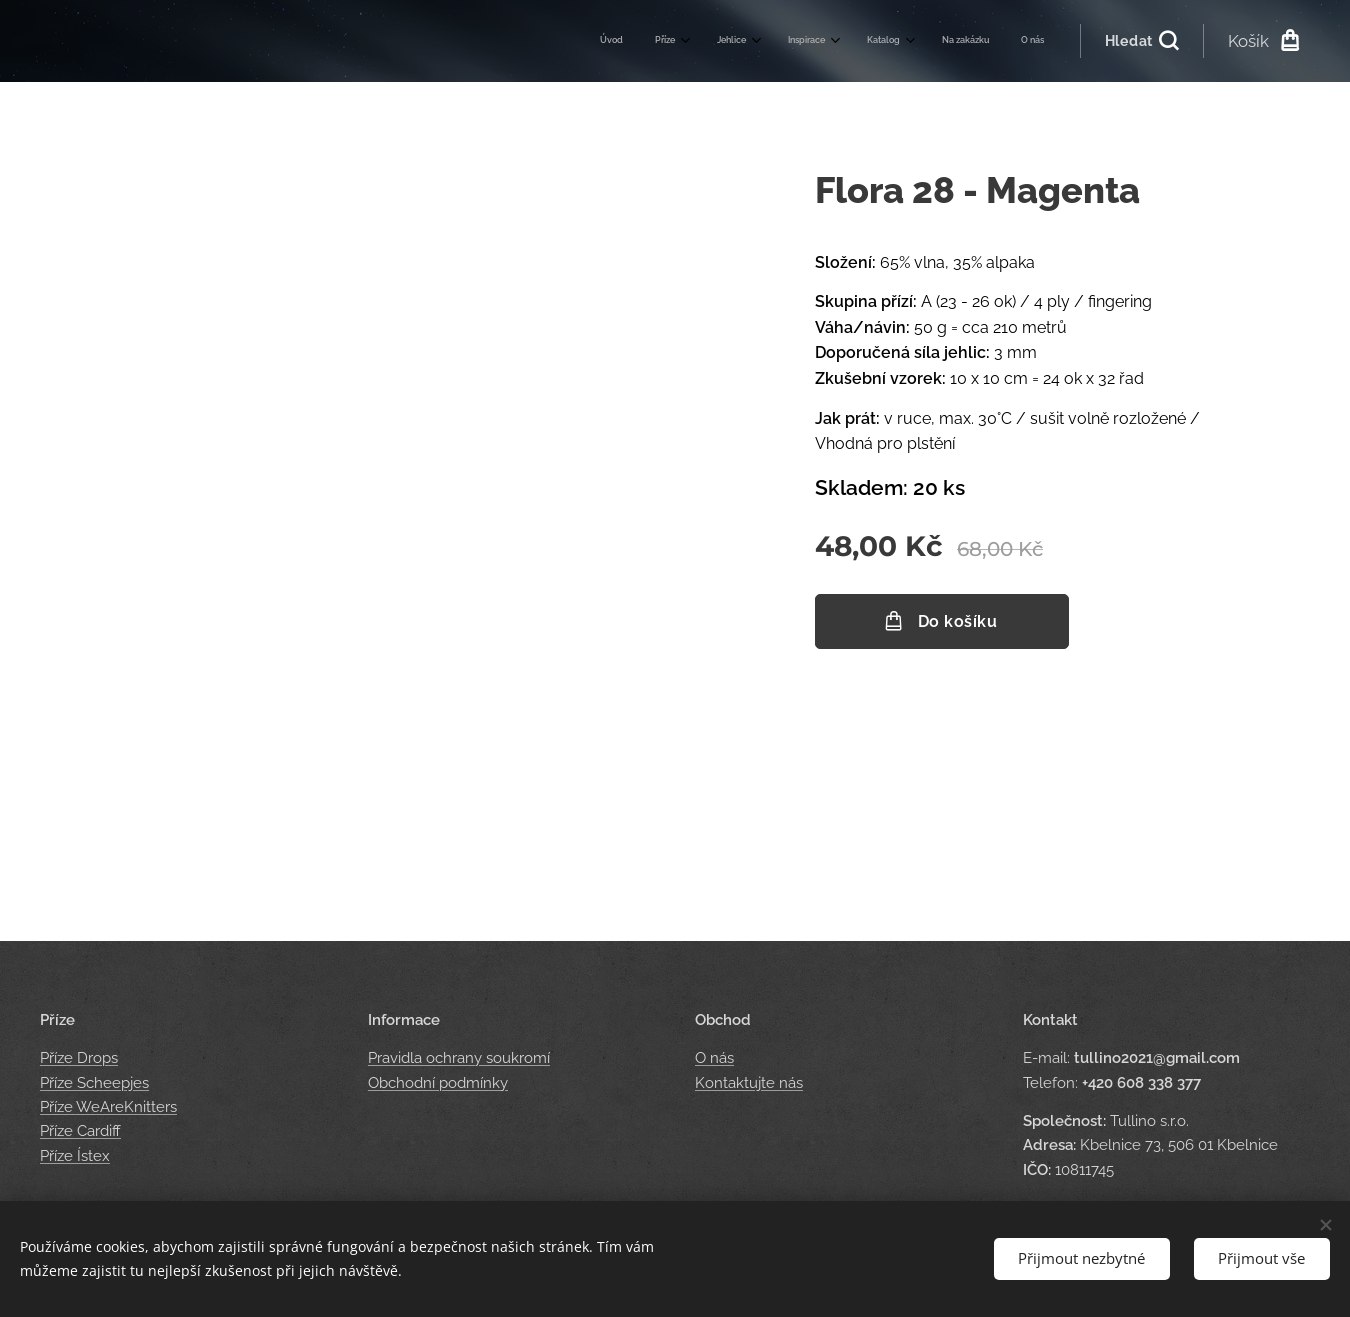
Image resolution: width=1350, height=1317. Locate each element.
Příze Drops (79, 1059)
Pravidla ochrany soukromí (459, 1059)
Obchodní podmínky (438, 1083)
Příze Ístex (75, 1156)
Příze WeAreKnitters (108, 1107)
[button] (1141, 41)
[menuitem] (817, 41)
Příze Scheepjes (94, 1083)
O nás (714, 1059)
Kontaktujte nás (749, 1083)
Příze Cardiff (80, 1131)
